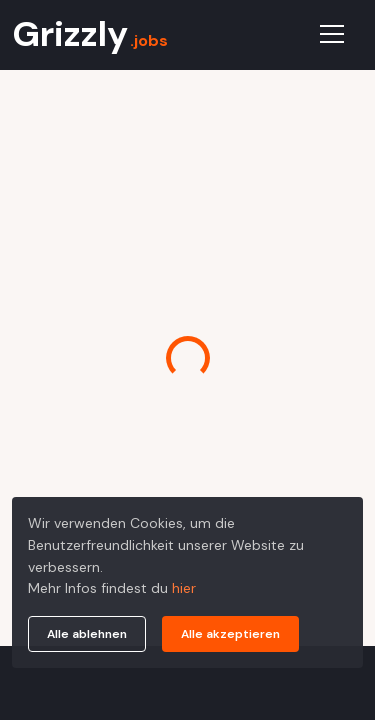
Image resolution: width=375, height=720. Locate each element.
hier (184, 588)
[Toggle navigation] (332, 34)
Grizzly (90, 34)
